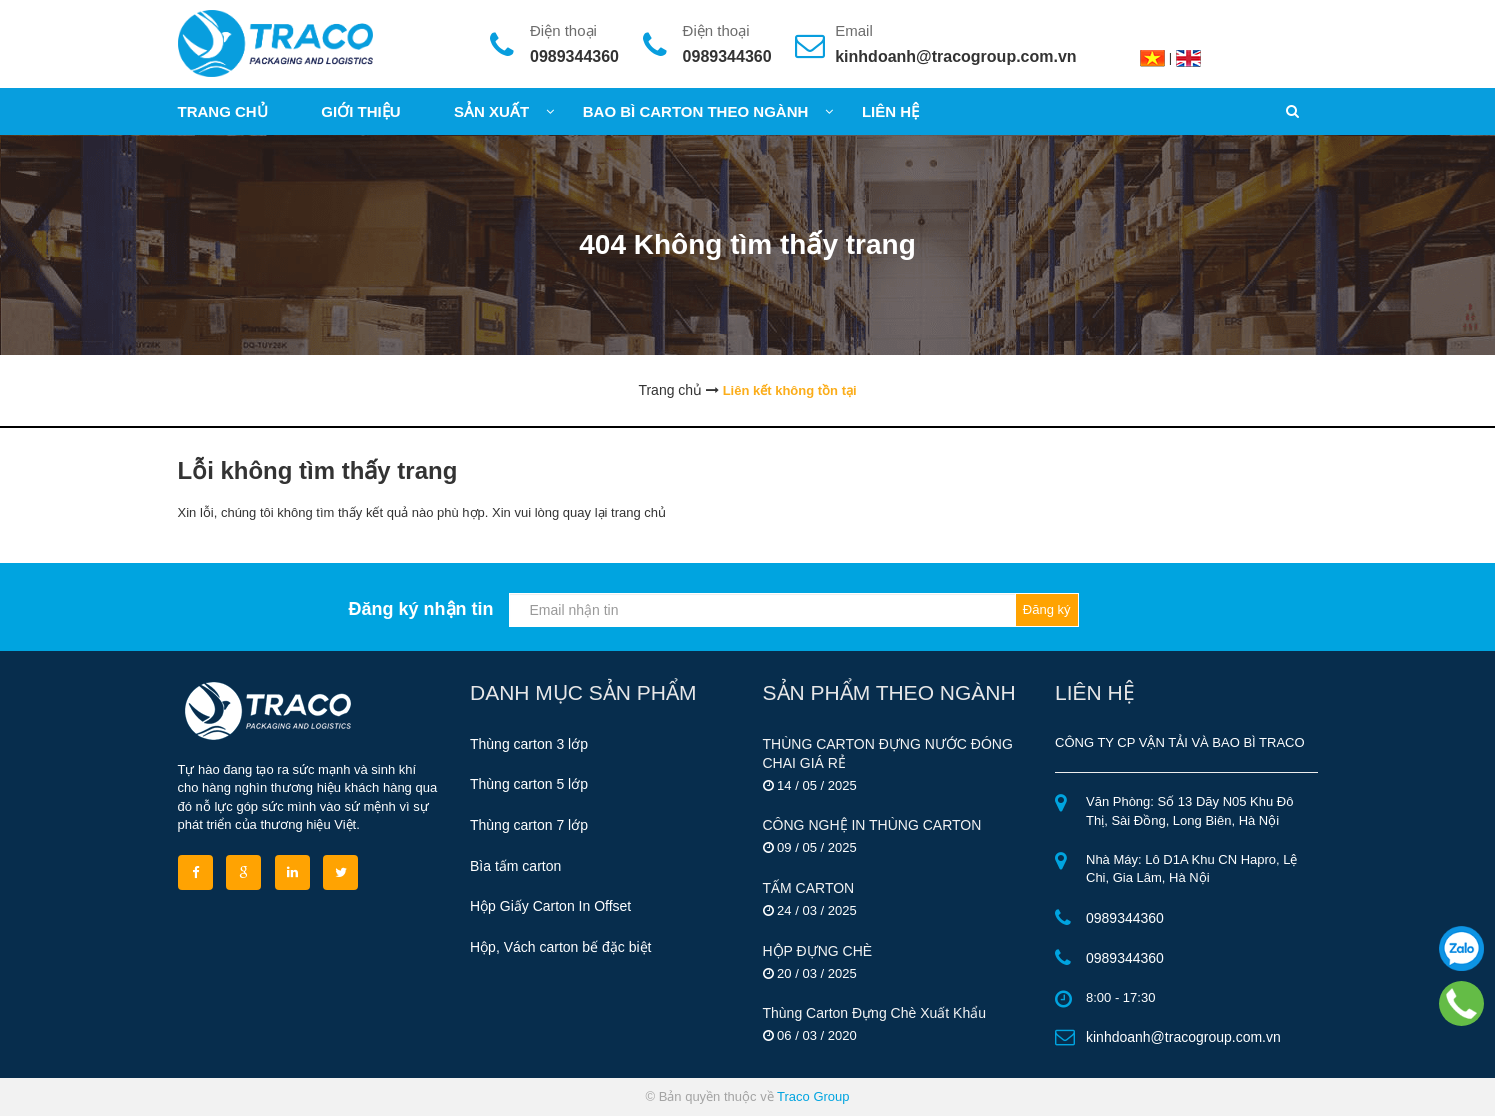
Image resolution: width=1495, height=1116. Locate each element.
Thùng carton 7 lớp (529, 825)
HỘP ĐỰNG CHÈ (818, 951)
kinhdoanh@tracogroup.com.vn (955, 56)
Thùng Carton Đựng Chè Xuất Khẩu (874, 1013)
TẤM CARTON (809, 888)
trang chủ (638, 512)
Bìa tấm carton (515, 866)
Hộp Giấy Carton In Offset (550, 906)
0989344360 (574, 56)
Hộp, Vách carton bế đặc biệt (560, 947)
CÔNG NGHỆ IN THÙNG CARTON (872, 825)
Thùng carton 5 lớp (529, 784)
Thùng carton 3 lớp (529, 744)
